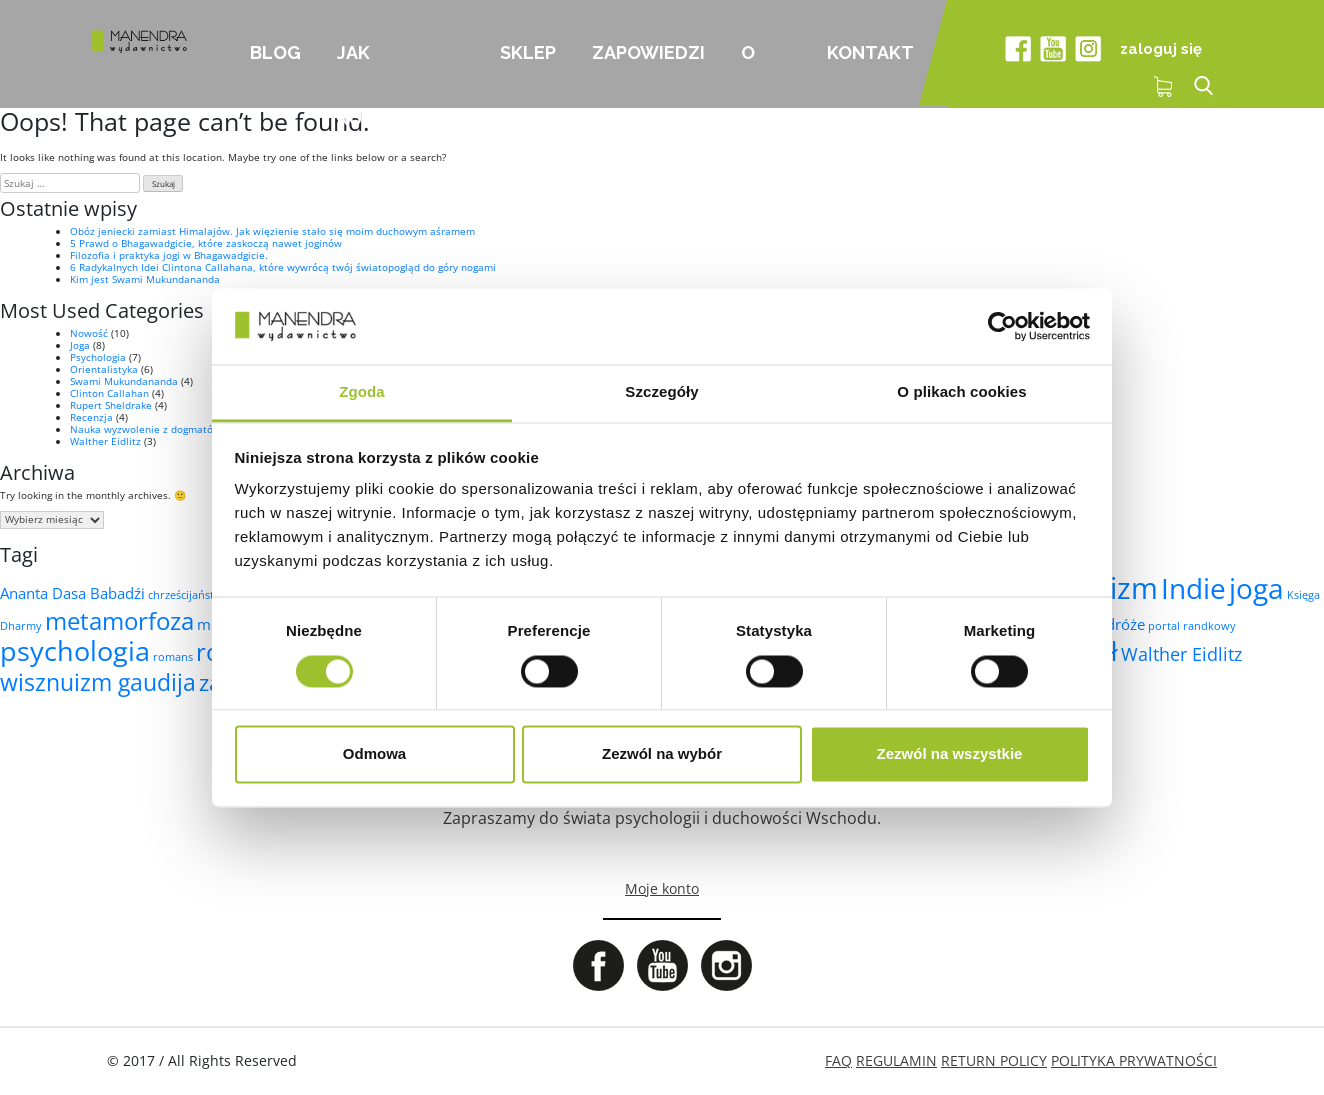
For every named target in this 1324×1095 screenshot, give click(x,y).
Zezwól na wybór (662, 754)
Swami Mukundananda (124, 381)
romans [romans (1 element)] (173, 657)
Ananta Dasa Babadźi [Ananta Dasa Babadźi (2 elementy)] (72, 593)
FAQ (838, 1060)
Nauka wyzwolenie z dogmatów (145, 429)
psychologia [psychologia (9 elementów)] (75, 650)
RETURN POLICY (994, 1060)
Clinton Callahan (109, 393)
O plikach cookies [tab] (961, 392)
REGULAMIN (896, 1060)
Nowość (89, 333)
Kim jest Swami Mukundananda (145, 279)
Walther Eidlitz (105, 441)
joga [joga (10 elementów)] (1256, 588)
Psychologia (98, 357)
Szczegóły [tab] (661, 392)
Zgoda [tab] (362, 392)
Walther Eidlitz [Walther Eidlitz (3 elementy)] (1181, 654)
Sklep (528, 52)
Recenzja (91, 417)
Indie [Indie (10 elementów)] (1193, 588)
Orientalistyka (104, 369)
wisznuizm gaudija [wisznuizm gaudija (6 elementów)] (98, 682)
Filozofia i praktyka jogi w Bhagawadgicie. (169, 255)
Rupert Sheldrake (111, 405)
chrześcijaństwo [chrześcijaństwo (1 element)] (189, 595)
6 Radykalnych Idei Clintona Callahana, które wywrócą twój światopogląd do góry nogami (283, 267)
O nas (759, 75)
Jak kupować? (387, 75)
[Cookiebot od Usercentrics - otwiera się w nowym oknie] (1002, 326)
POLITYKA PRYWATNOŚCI (1134, 1060)
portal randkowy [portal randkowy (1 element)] (1192, 626)
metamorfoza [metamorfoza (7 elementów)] (119, 620)
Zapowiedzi (648, 52)
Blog (275, 52)
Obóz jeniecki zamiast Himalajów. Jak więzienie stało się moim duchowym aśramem (272, 231)
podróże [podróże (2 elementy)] (1116, 624)
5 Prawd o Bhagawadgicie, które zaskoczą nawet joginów (206, 243)
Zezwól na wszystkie (950, 754)
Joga (80, 345)
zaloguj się (1161, 49)
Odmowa (374, 754)
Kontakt (870, 52)
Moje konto (662, 888)
